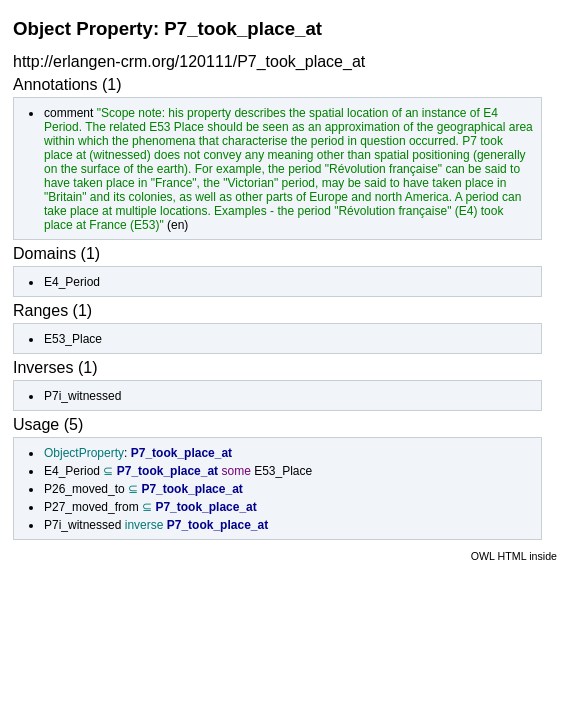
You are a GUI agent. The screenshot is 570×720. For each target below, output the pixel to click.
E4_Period (72, 282)
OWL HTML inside (514, 556)
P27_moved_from (91, 507)
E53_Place (73, 339)
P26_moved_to (84, 489)
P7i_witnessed (82, 396)
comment (68, 113)
